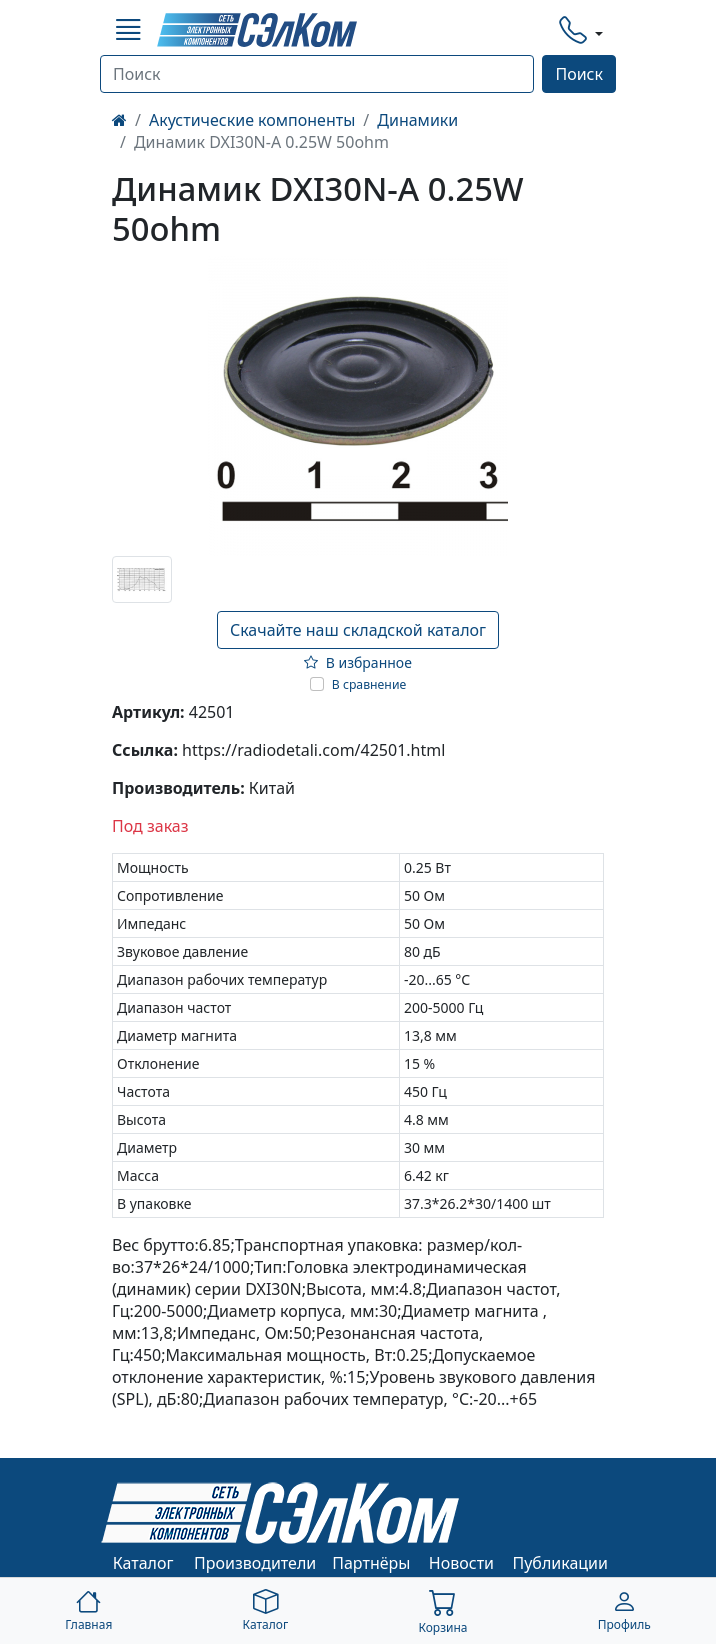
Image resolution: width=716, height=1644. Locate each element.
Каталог (143, 1563)
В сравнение (369, 684)
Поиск (579, 74)
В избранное (358, 662)
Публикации (561, 1563)
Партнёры (371, 1563)
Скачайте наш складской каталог (358, 630)
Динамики (417, 120)
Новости (461, 1563)
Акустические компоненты (252, 120)
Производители (255, 1563)
